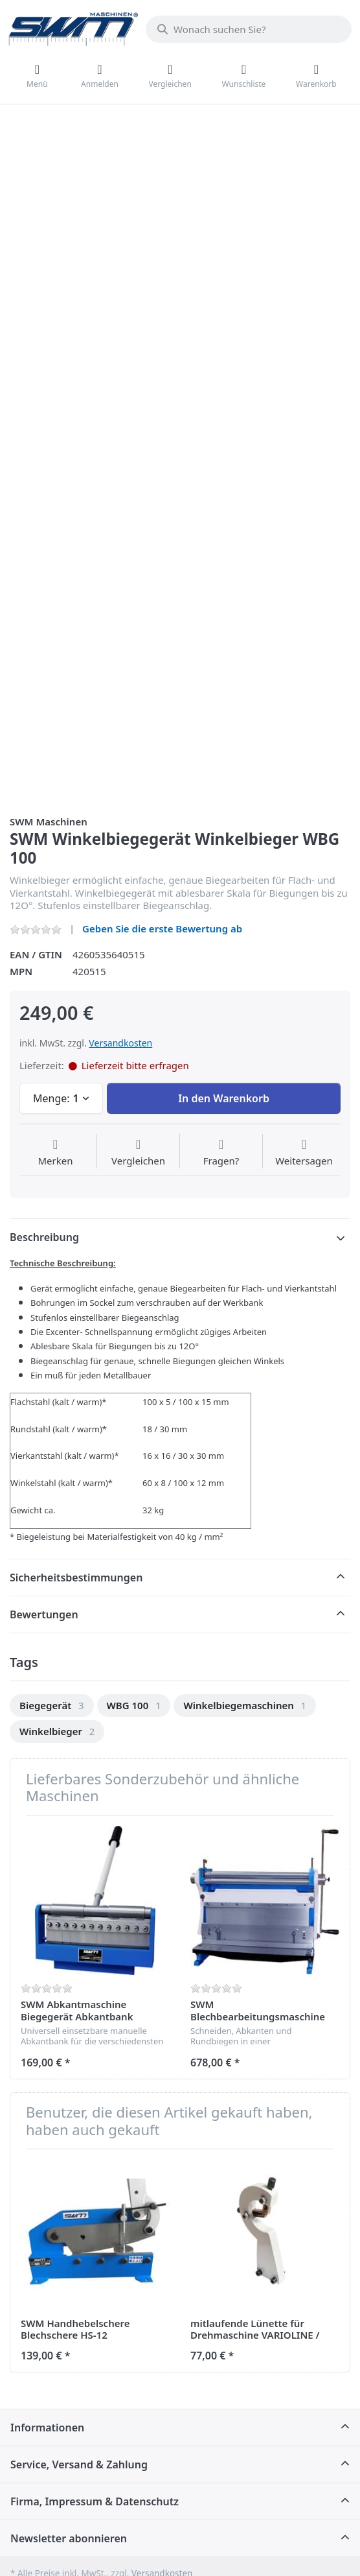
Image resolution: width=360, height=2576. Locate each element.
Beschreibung (44, 1237)
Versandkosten (120, 1043)
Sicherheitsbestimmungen (76, 1577)
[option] (52, 1705)
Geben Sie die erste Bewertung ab (162, 928)
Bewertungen (44, 1614)
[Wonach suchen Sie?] (249, 29)
